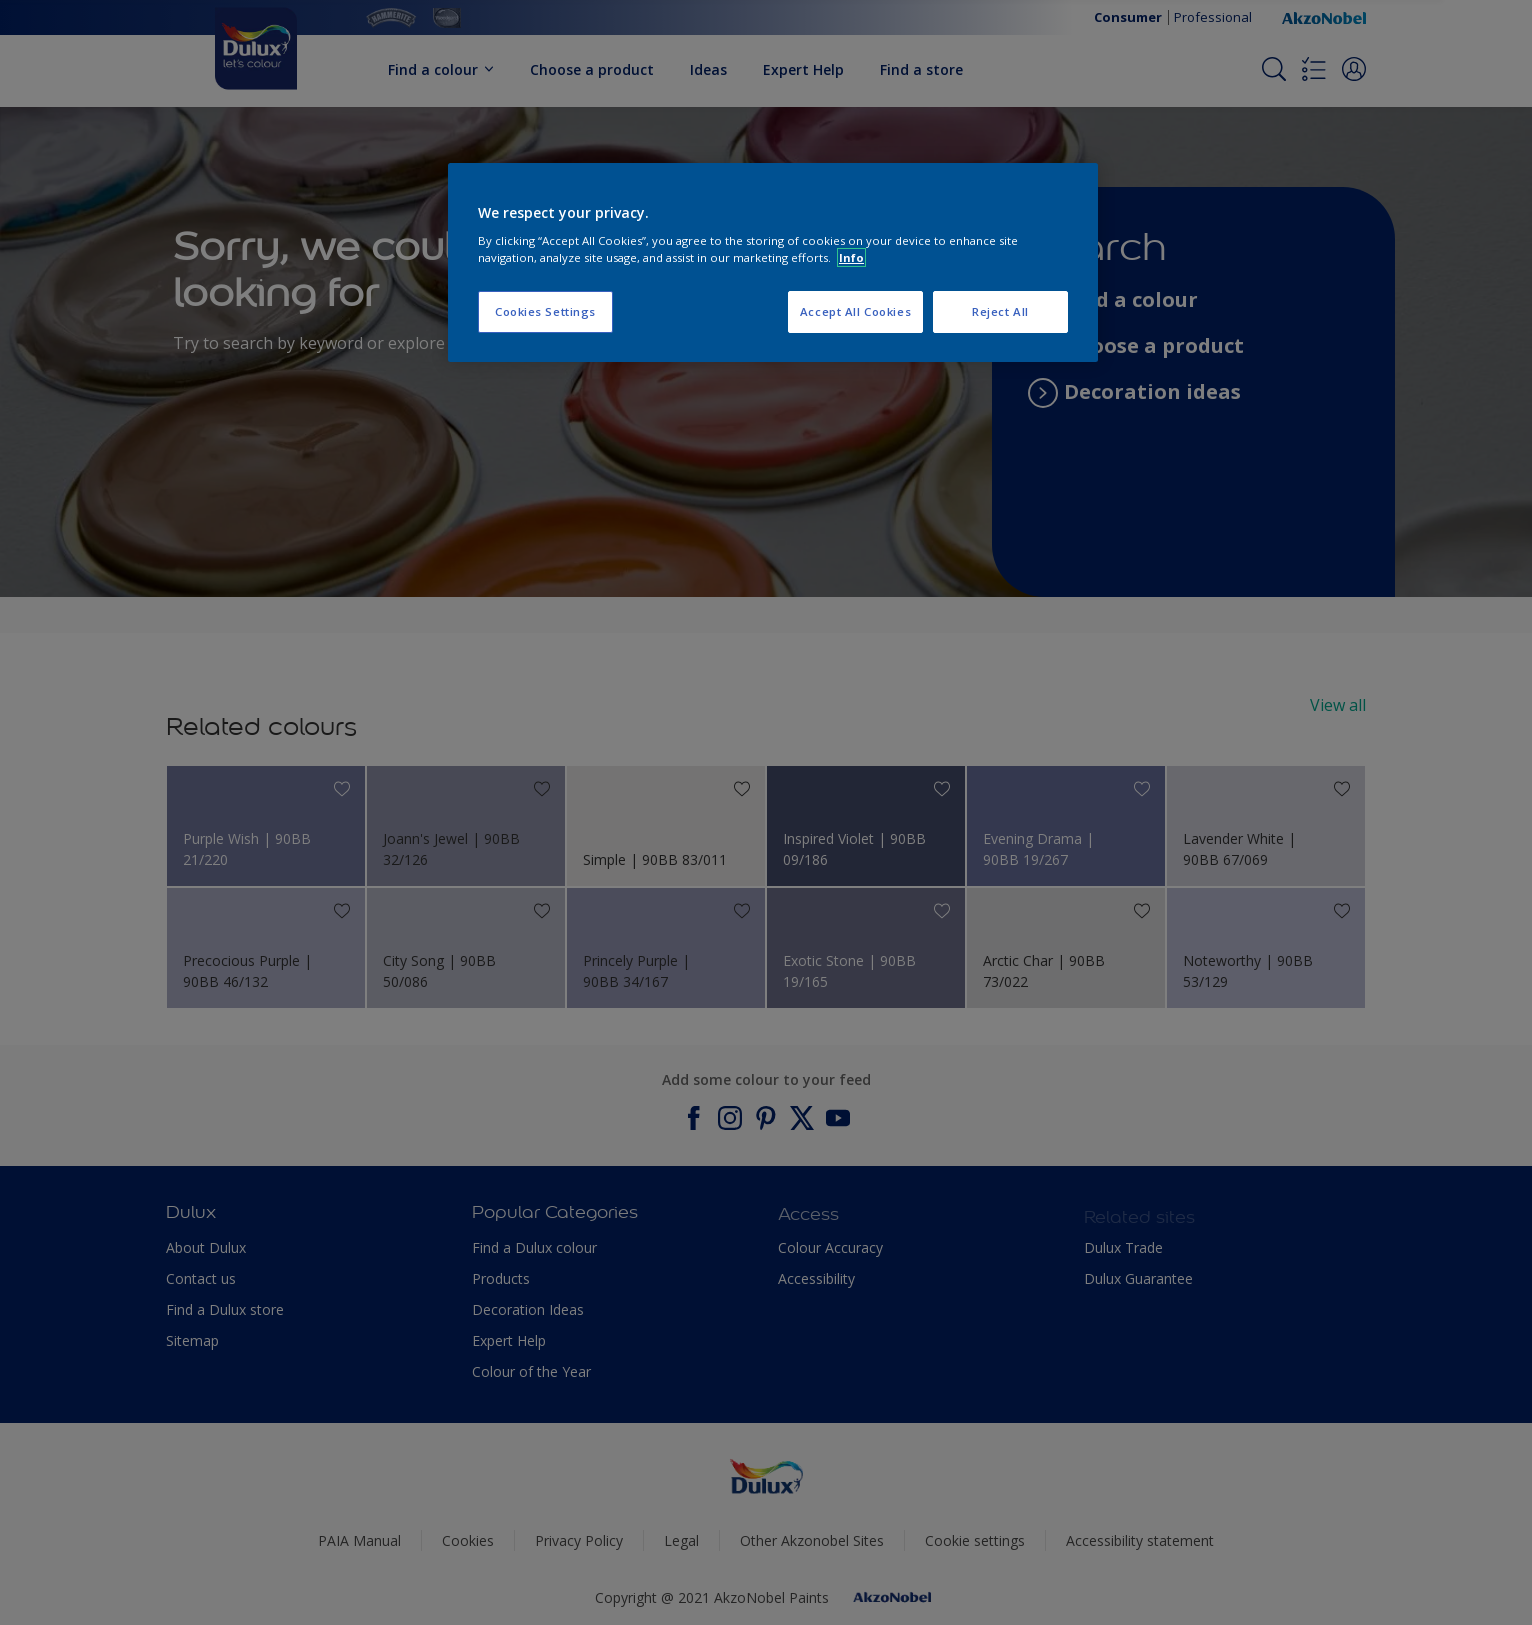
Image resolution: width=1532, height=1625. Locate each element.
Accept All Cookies (855, 311)
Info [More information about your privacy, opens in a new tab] (851, 257)
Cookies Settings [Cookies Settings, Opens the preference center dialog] (545, 311)
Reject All (1000, 311)
